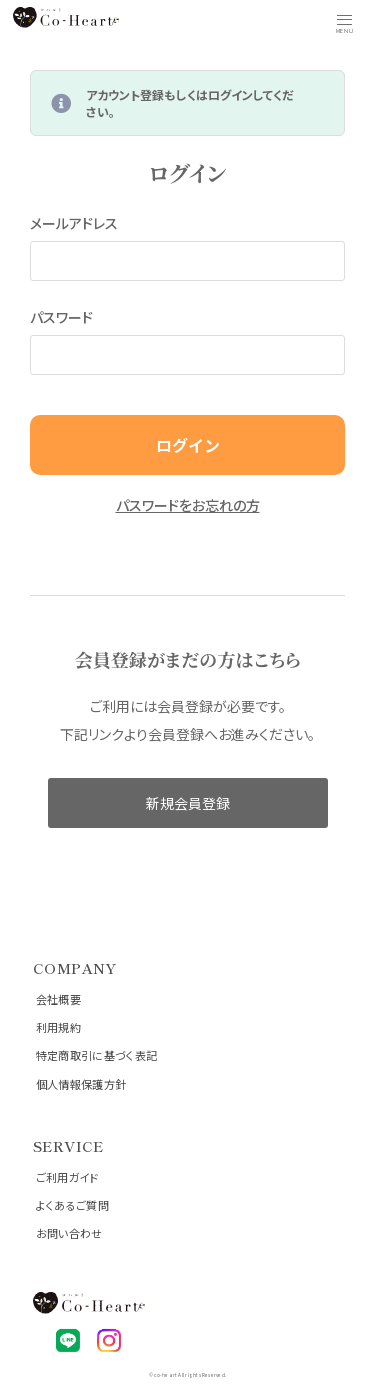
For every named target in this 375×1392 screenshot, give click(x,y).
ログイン (188, 445)
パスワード (61, 317)
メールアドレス (74, 223)
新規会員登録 (188, 803)
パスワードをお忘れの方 (188, 505)
